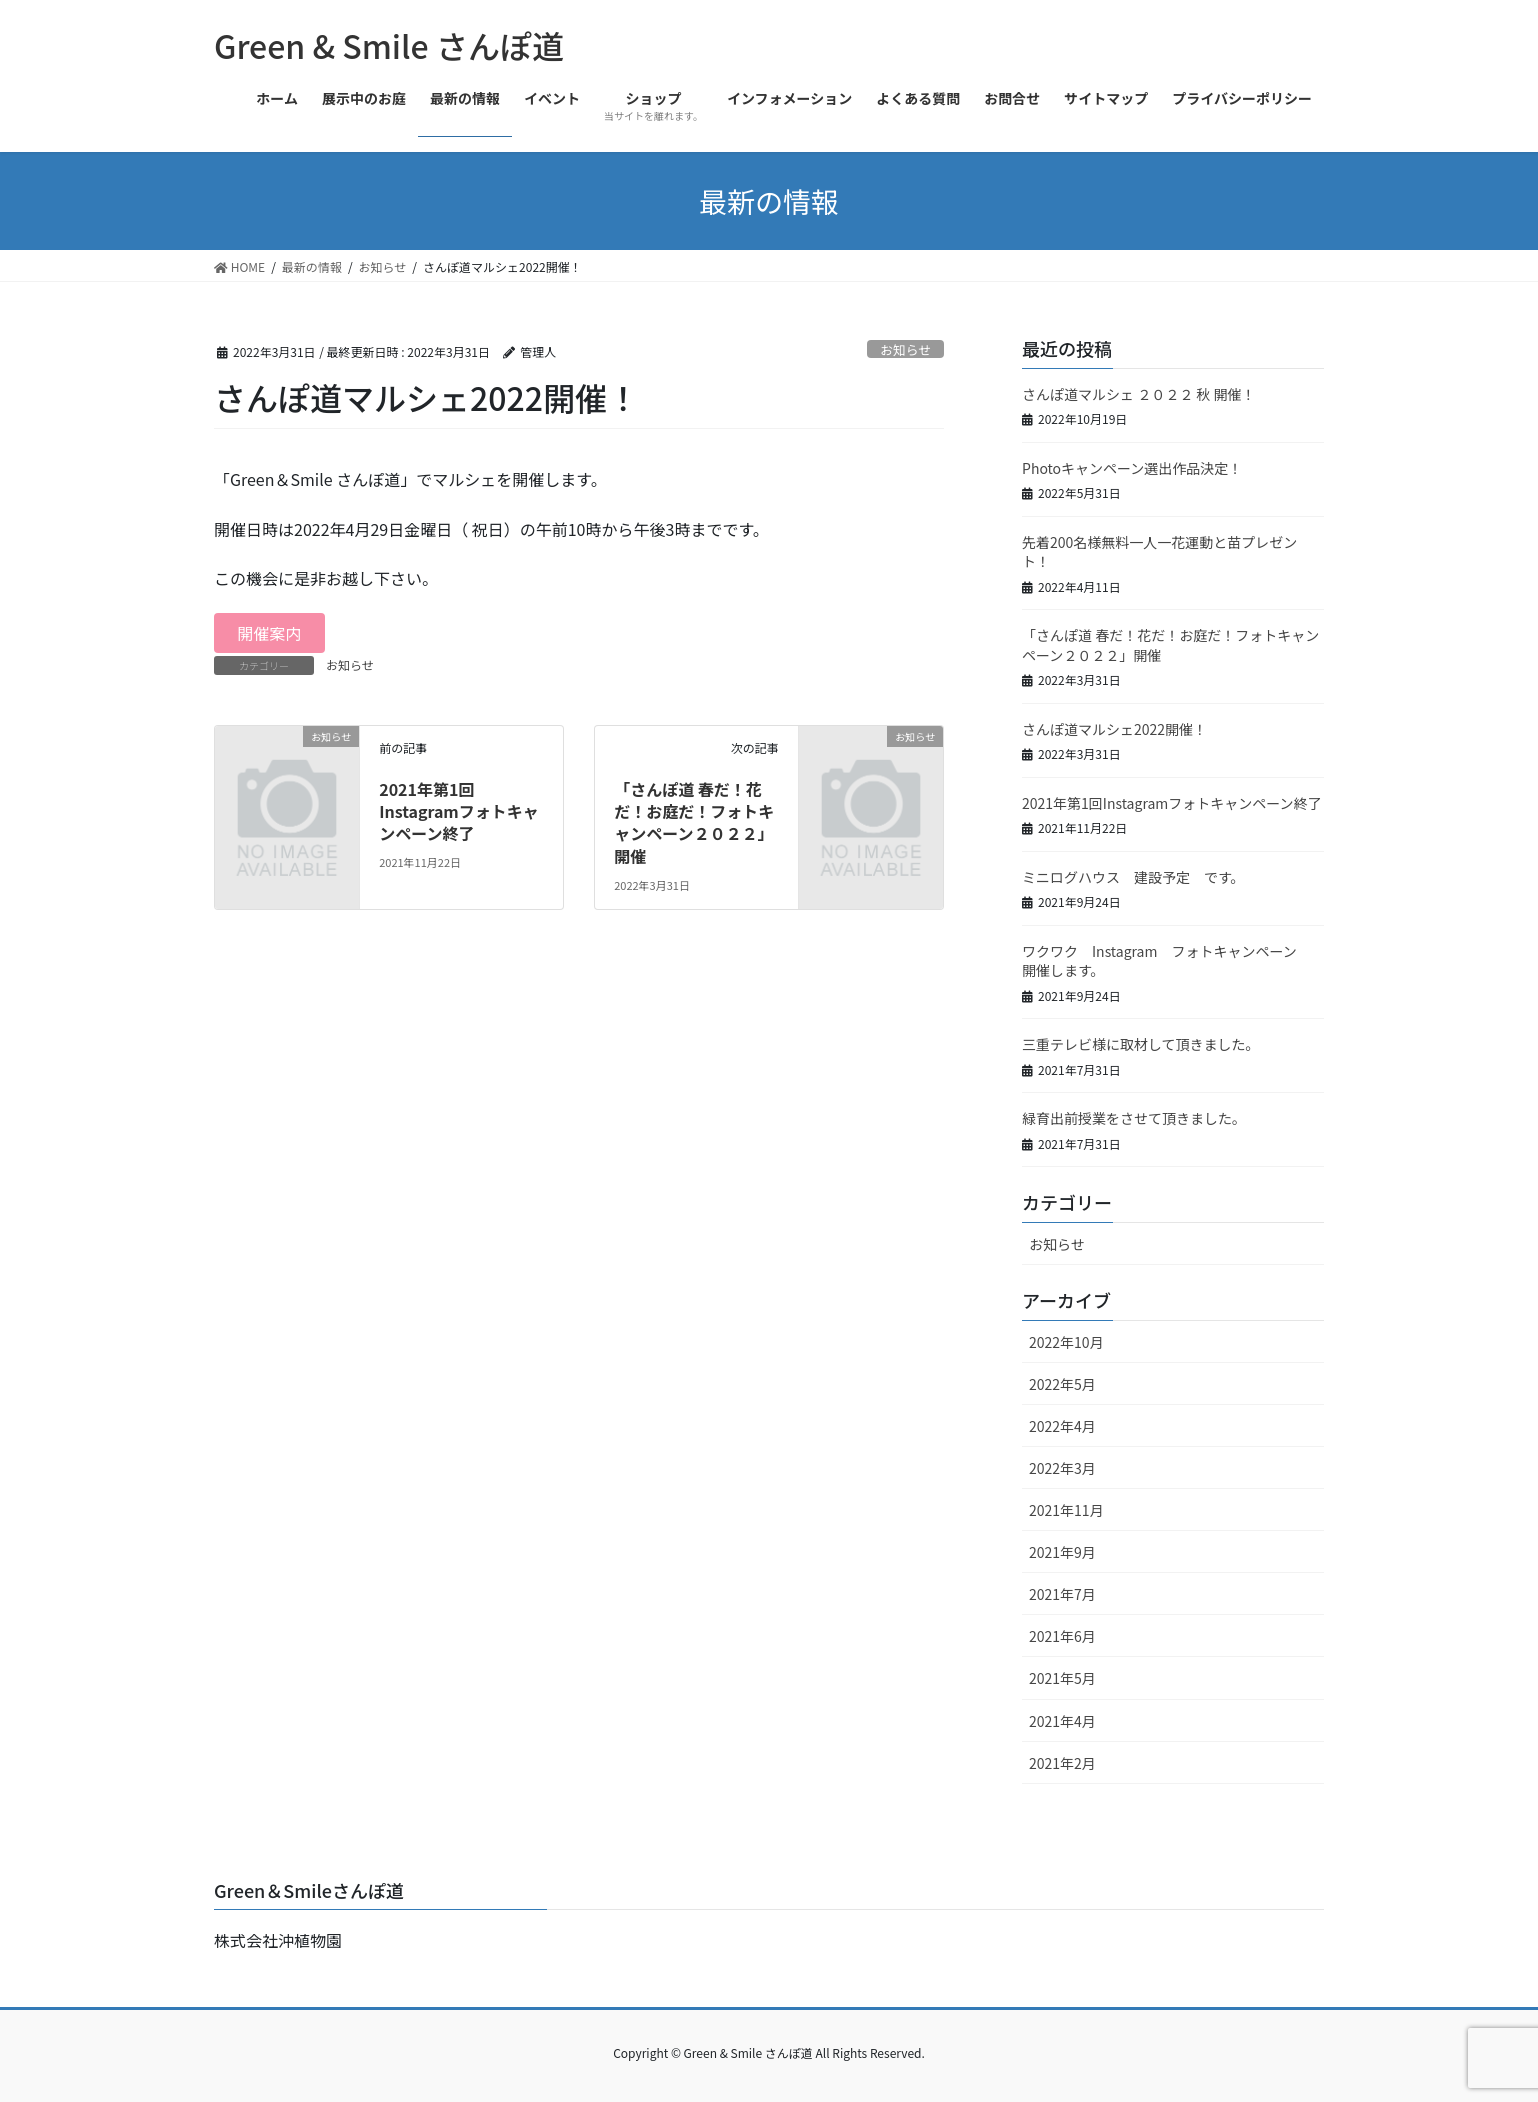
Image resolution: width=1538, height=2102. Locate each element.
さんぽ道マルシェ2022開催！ (1114, 729)
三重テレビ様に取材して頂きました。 (1141, 1044)
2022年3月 (1062, 1468)
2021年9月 (1062, 1552)
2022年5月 (1062, 1384)
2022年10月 (1066, 1342)
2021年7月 (1062, 1594)
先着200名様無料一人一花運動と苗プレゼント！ (1159, 552)
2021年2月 (1062, 1763)
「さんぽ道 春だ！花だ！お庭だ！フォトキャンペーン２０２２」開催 (694, 822)
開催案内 (269, 633)
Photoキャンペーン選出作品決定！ (1132, 468)
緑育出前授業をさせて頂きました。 (1134, 1118)
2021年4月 (1062, 1721)
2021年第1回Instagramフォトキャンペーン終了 (459, 811)
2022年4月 (1062, 1426)
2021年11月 (1066, 1510)
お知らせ (905, 349)
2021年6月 (1062, 1636)
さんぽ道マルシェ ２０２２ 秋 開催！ (1138, 394)
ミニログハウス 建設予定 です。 (1133, 877)
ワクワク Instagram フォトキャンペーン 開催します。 (1166, 961)
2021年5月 (1062, 1678)
